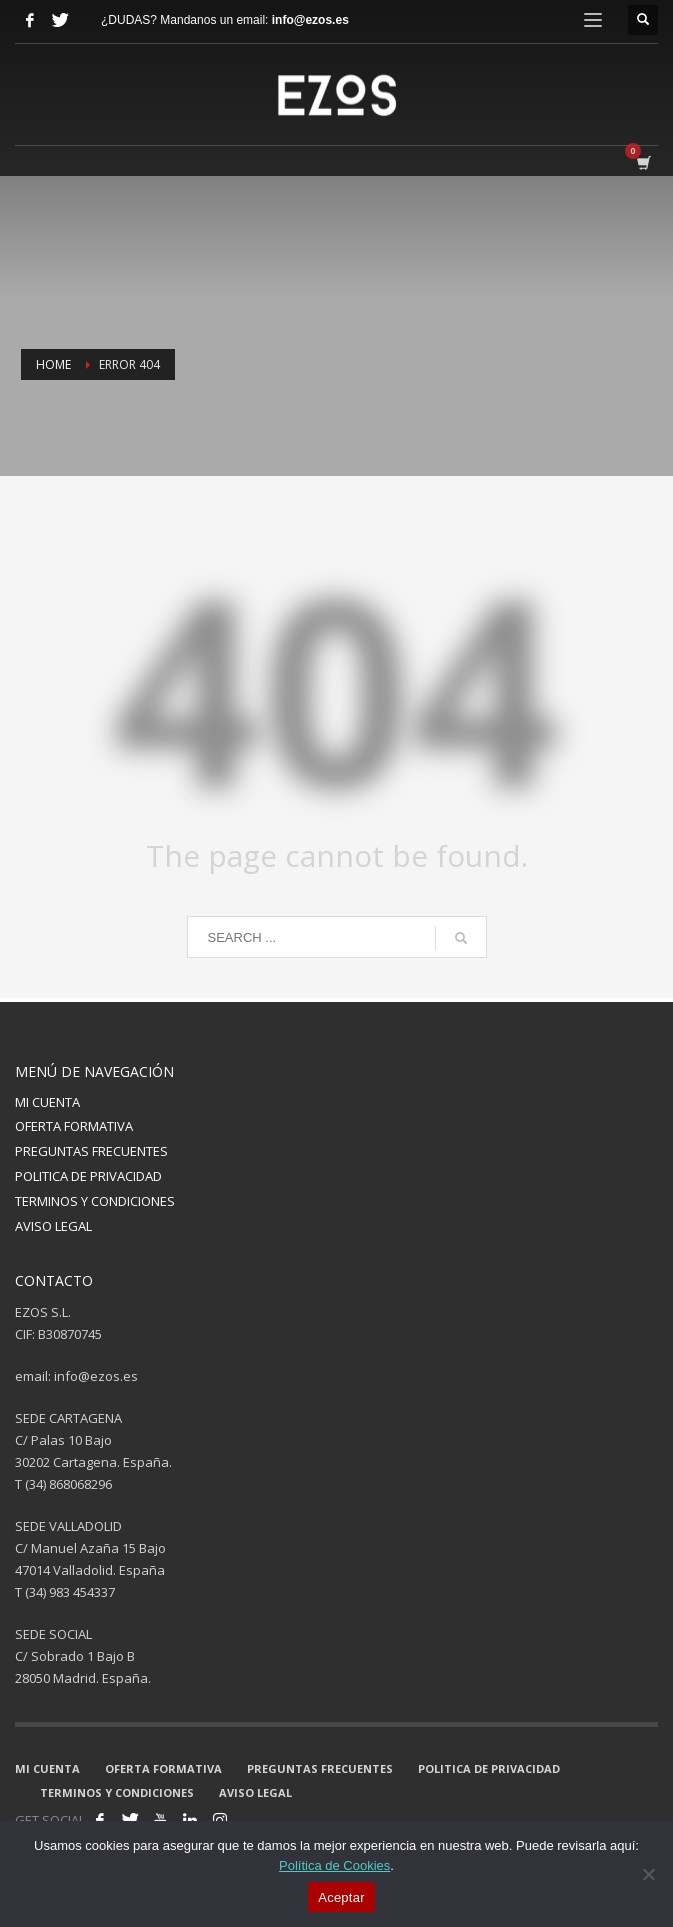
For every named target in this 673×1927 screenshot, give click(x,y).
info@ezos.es (310, 20)
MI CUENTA (47, 1102)
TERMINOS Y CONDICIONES (95, 1201)
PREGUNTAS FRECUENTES (91, 1151)
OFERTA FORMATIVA (74, 1126)
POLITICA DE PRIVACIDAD (88, 1176)
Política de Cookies (334, 1865)
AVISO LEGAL (53, 1226)
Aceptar (341, 1897)
